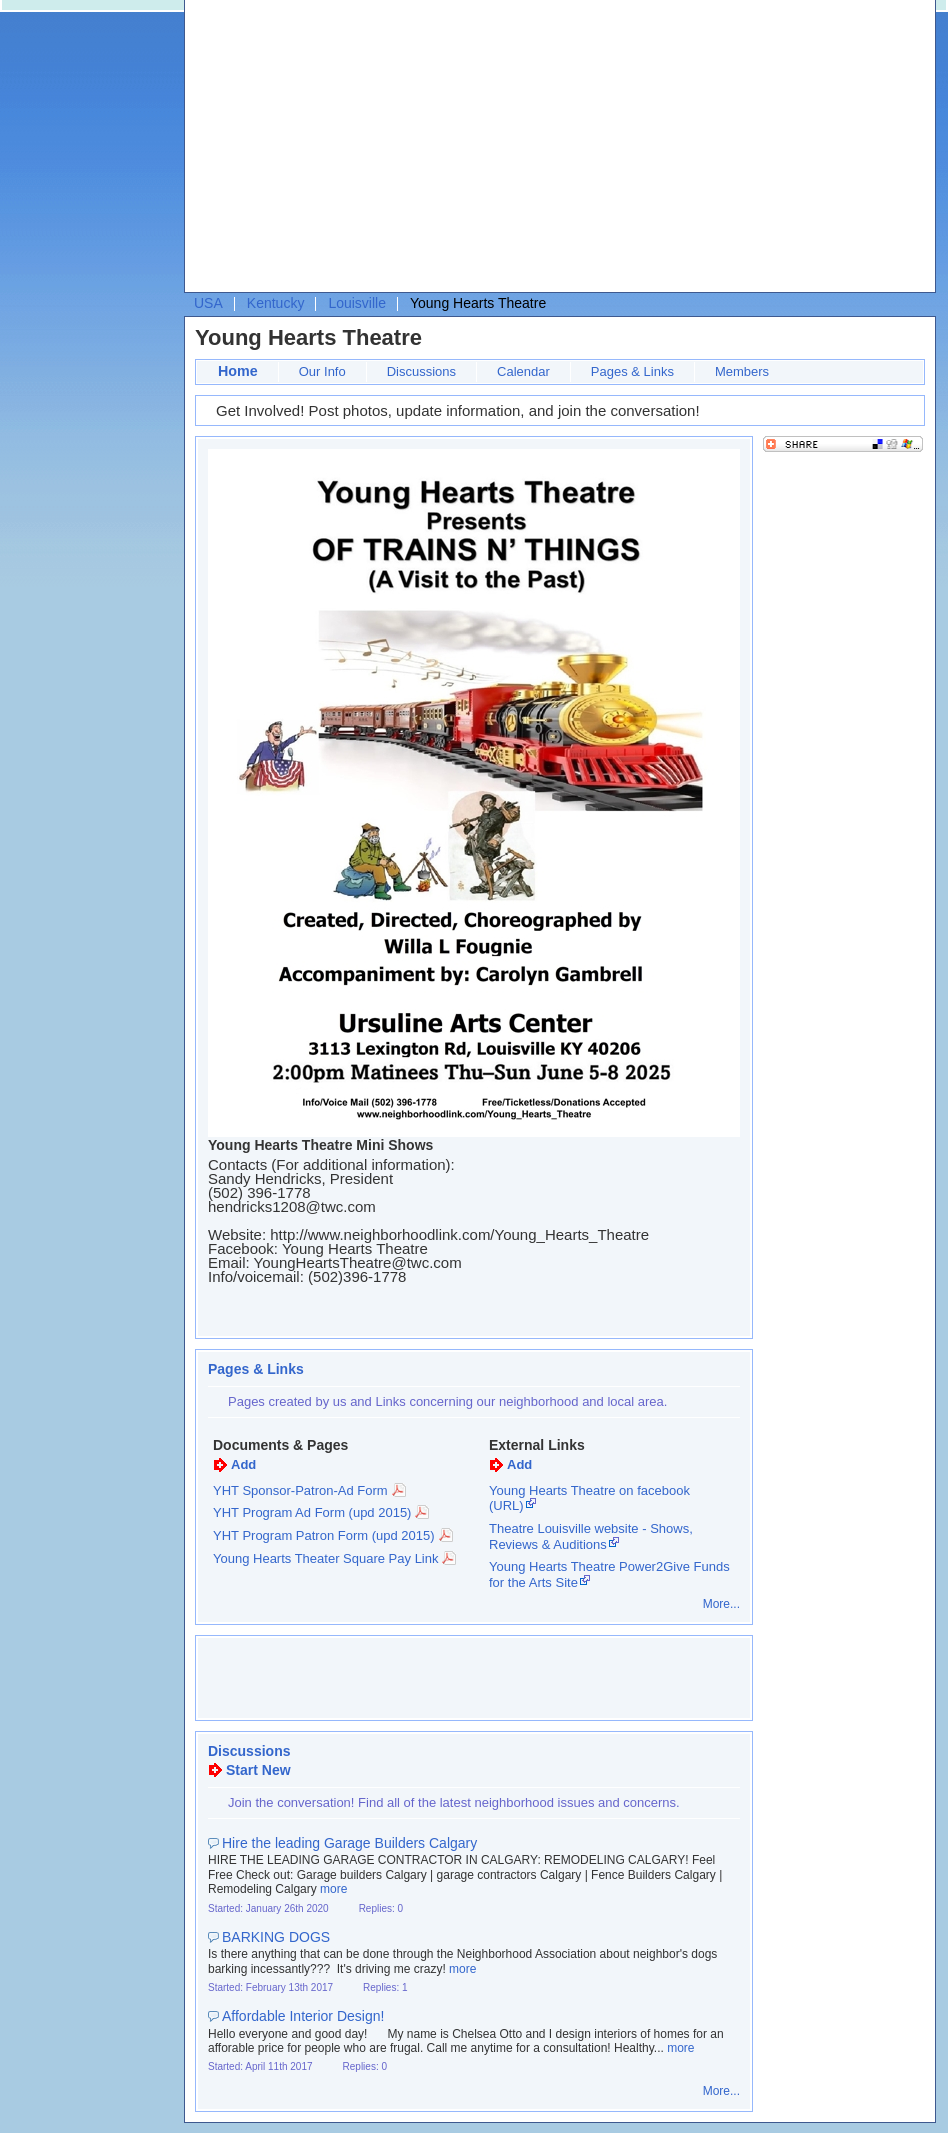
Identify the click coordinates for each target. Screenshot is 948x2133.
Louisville (357, 303)
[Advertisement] (524, 151)
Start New (258, 1770)
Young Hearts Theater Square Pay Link (325, 1558)
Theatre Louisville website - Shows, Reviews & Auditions (591, 1536)
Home (238, 371)
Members (742, 371)
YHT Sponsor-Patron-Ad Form (300, 1490)
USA (208, 303)
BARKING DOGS (276, 1937)
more (333, 1889)
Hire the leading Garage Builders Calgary (349, 1843)
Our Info (322, 371)
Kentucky (276, 303)
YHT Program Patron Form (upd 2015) (324, 1535)
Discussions (421, 371)
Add (243, 1464)
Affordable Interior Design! (303, 2016)
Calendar (523, 371)
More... (721, 1604)
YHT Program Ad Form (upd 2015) (312, 1512)
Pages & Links (632, 371)
